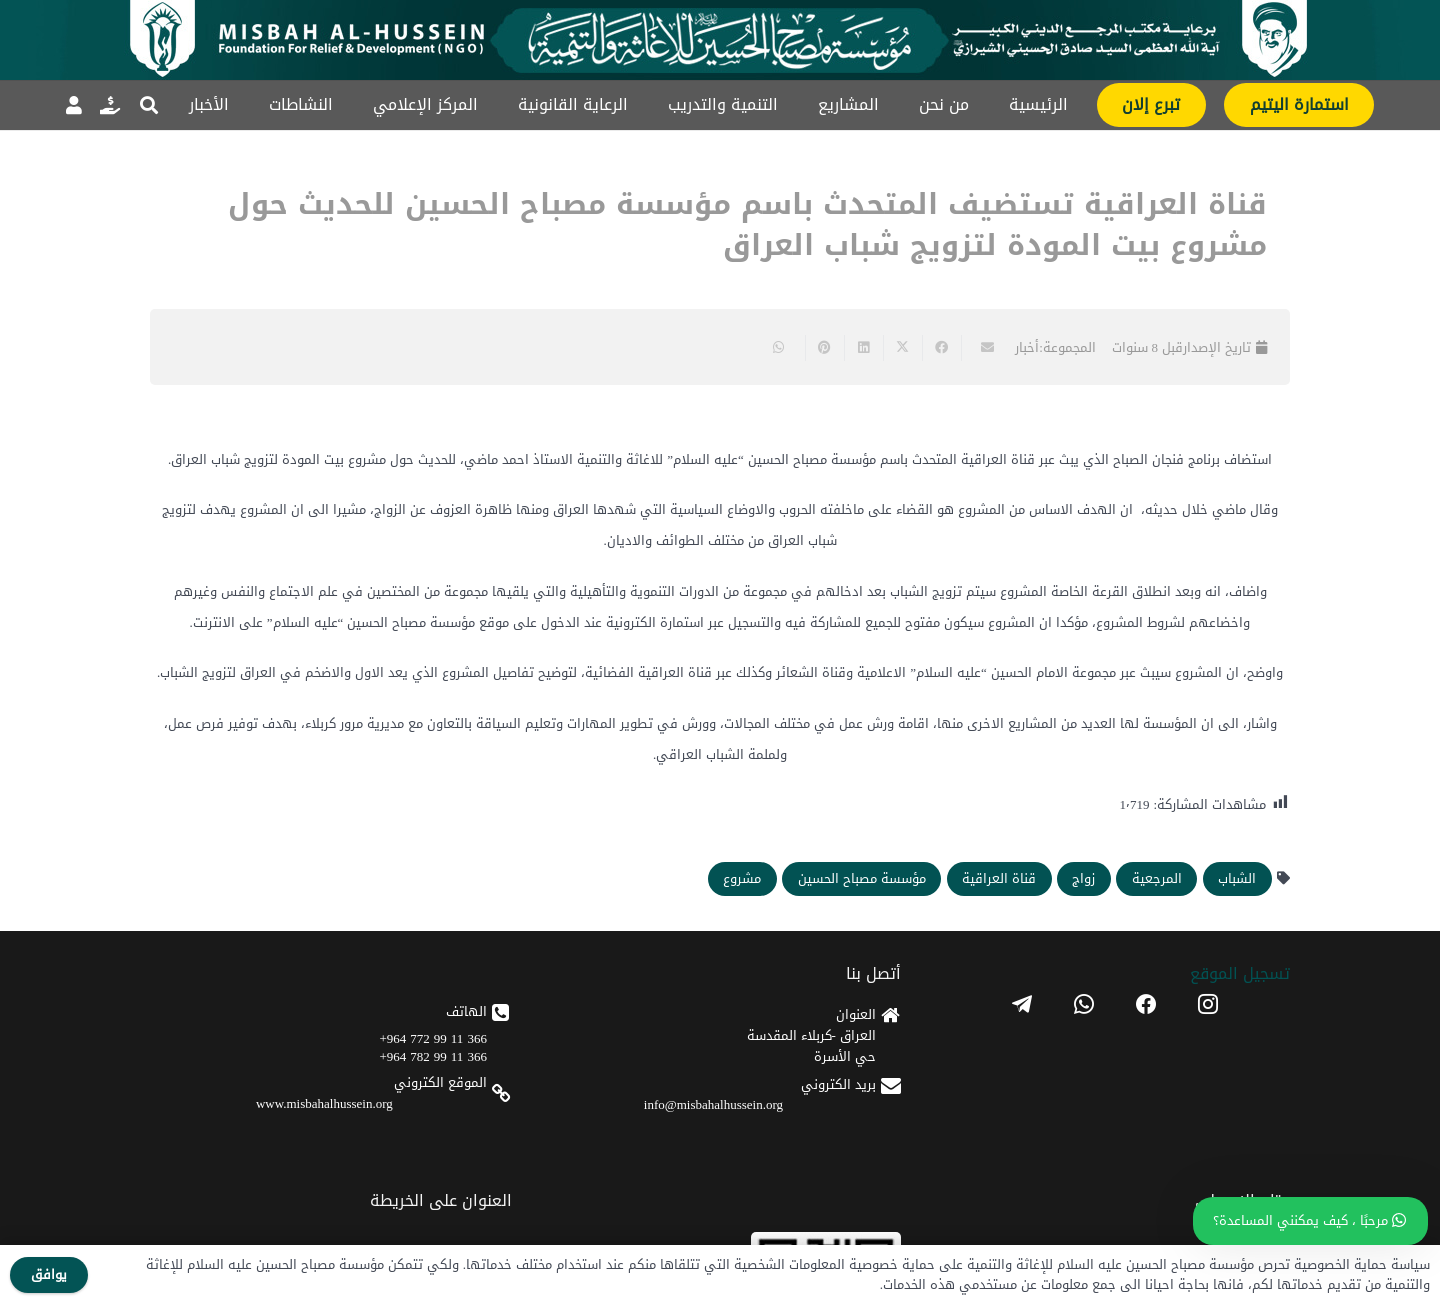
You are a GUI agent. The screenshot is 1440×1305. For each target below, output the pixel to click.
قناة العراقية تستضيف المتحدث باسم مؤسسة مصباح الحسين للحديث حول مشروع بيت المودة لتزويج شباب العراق (747, 225)
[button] (149, 105)
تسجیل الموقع (1240, 973)
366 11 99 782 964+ (433, 1056)
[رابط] (110, 105)
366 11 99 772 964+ (433, 1038)
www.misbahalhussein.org (324, 1103)
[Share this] (941, 348)
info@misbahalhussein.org (713, 1104)
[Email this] (980, 348)
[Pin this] (824, 348)
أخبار (1027, 347)
